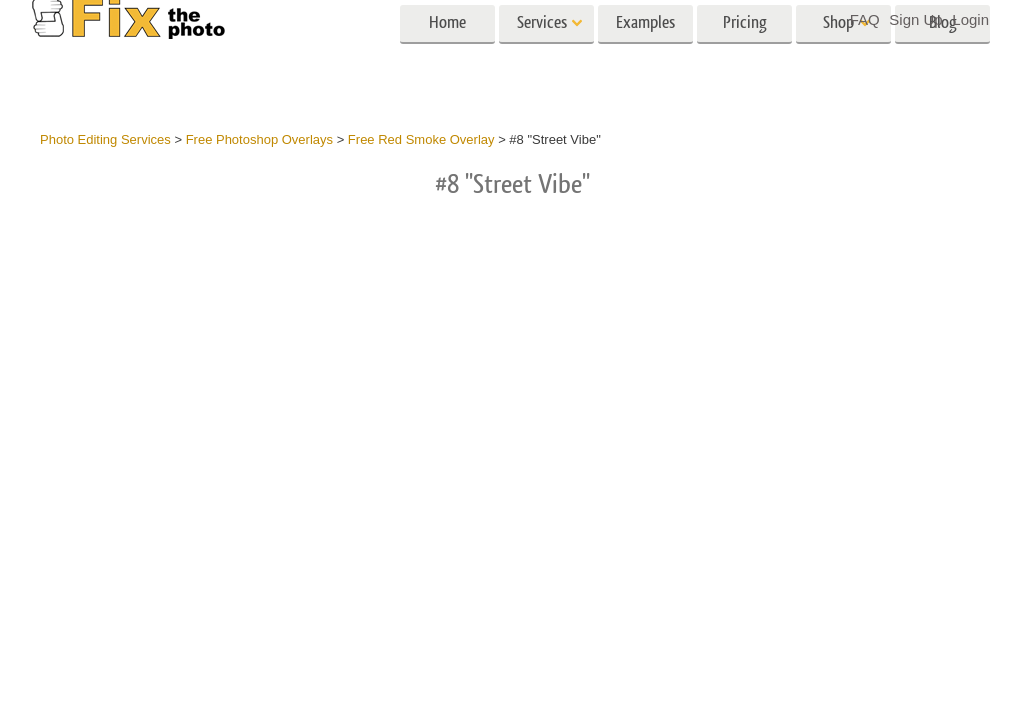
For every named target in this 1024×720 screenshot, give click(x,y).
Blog (943, 57)
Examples (645, 57)
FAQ (865, 19)
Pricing (745, 57)
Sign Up (915, 19)
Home (447, 57)
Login (970, 19)
